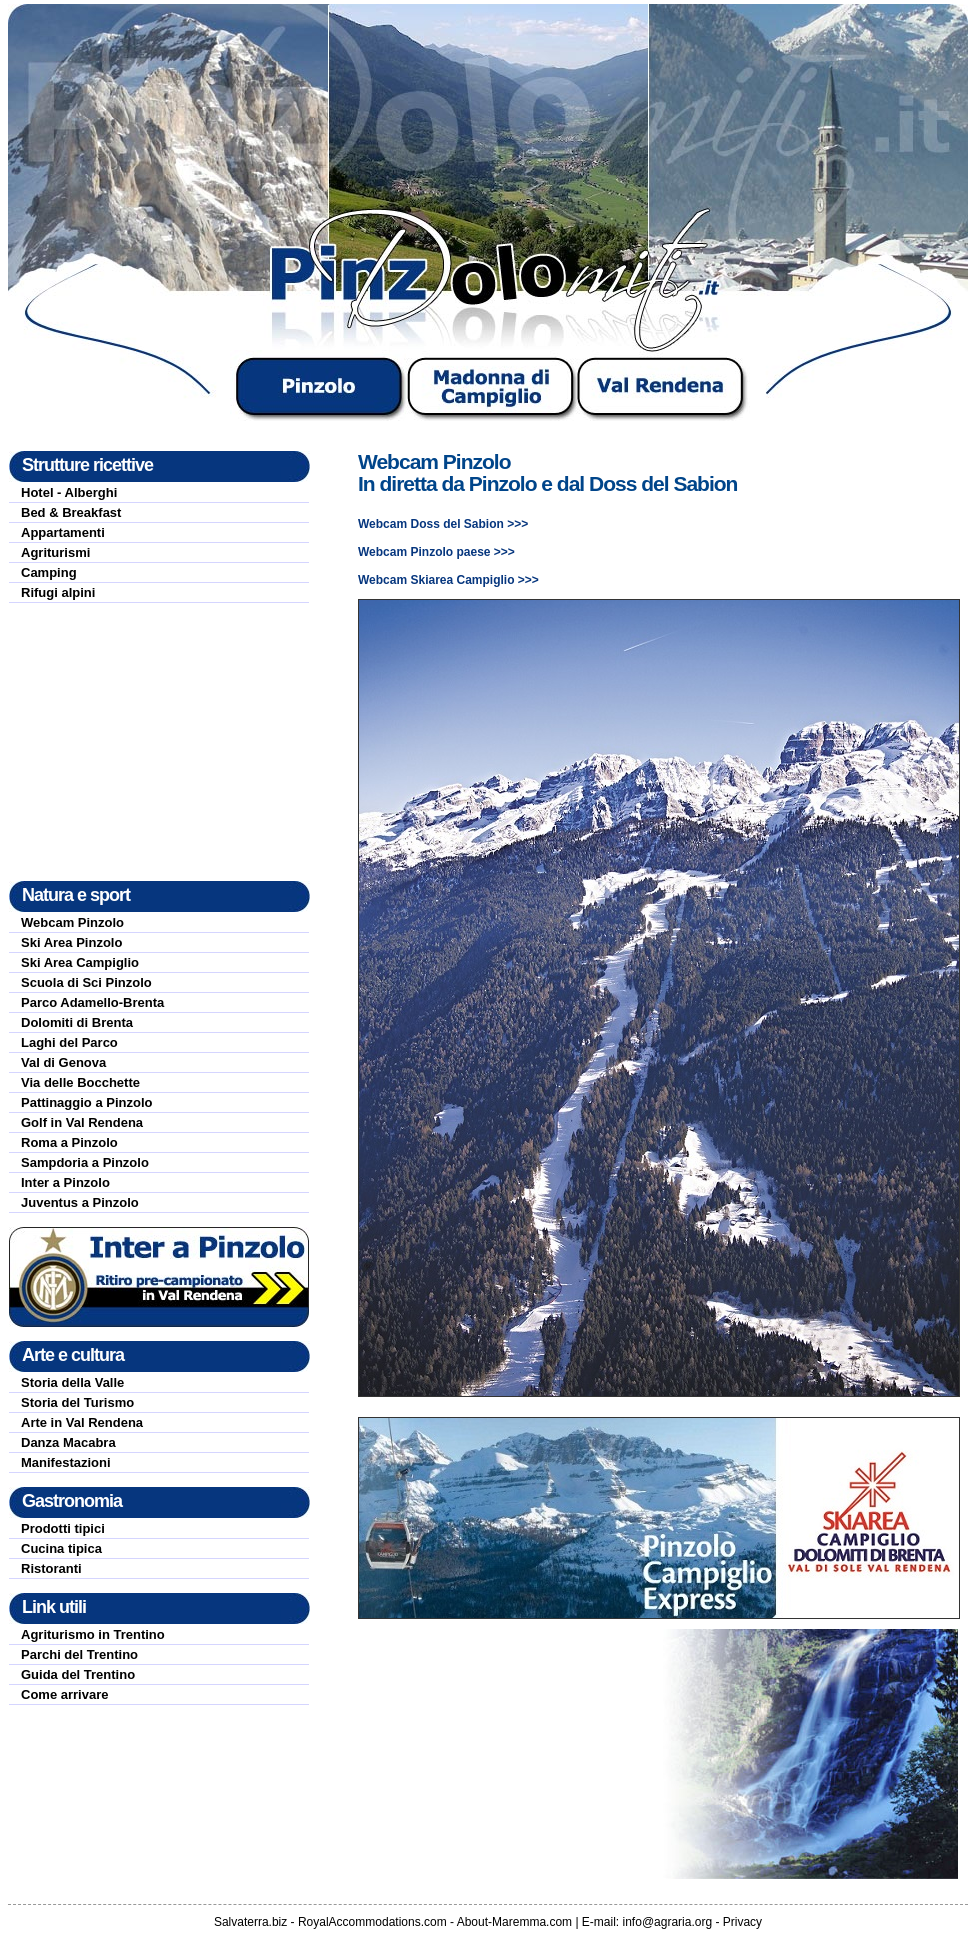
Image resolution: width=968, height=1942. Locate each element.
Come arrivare (64, 1694)
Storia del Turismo (77, 1402)
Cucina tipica (61, 1548)
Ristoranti (51, 1568)
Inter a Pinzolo (65, 1182)
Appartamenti (63, 532)
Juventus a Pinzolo (80, 1202)
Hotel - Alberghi (69, 492)
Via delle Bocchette (80, 1082)
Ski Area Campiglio (80, 962)
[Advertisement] (159, 742)
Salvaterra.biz (250, 1922)
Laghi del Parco (69, 1042)
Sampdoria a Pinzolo (85, 1162)
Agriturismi (55, 552)
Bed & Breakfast (71, 512)
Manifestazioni (66, 1462)
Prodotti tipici (63, 1528)
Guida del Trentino (78, 1674)
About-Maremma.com (514, 1922)
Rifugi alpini (58, 592)
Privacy (742, 1922)
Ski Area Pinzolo (71, 942)
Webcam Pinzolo (72, 922)
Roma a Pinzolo (69, 1142)
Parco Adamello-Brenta (92, 1002)
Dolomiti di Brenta (77, 1022)
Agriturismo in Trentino (93, 1634)
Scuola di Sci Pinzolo (86, 982)
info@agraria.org (668, 1922)
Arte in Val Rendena (82, 1422)
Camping (49, 572)
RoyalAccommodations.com (372, 1922)
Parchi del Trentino (79, 1654)
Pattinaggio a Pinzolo (86, 1102)
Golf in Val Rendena (82, 1122)
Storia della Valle (72, 1382)
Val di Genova (63, 1062)
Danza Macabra (68, 1442)
